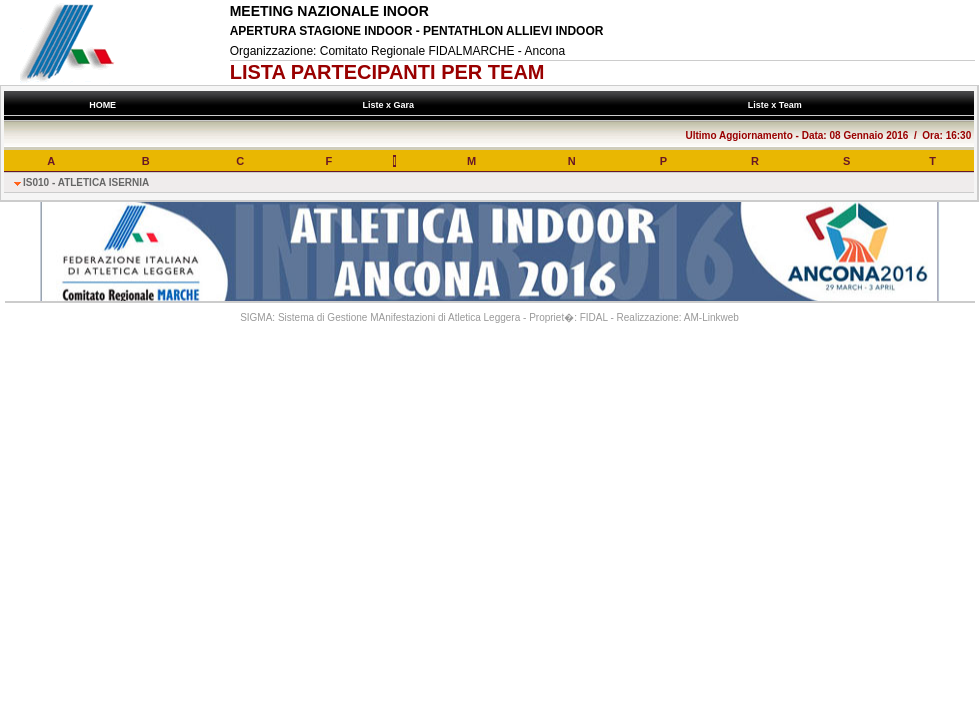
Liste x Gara (391, 105)
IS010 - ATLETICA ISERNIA (86, 182)
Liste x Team (777, 105)
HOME (103, 105)
